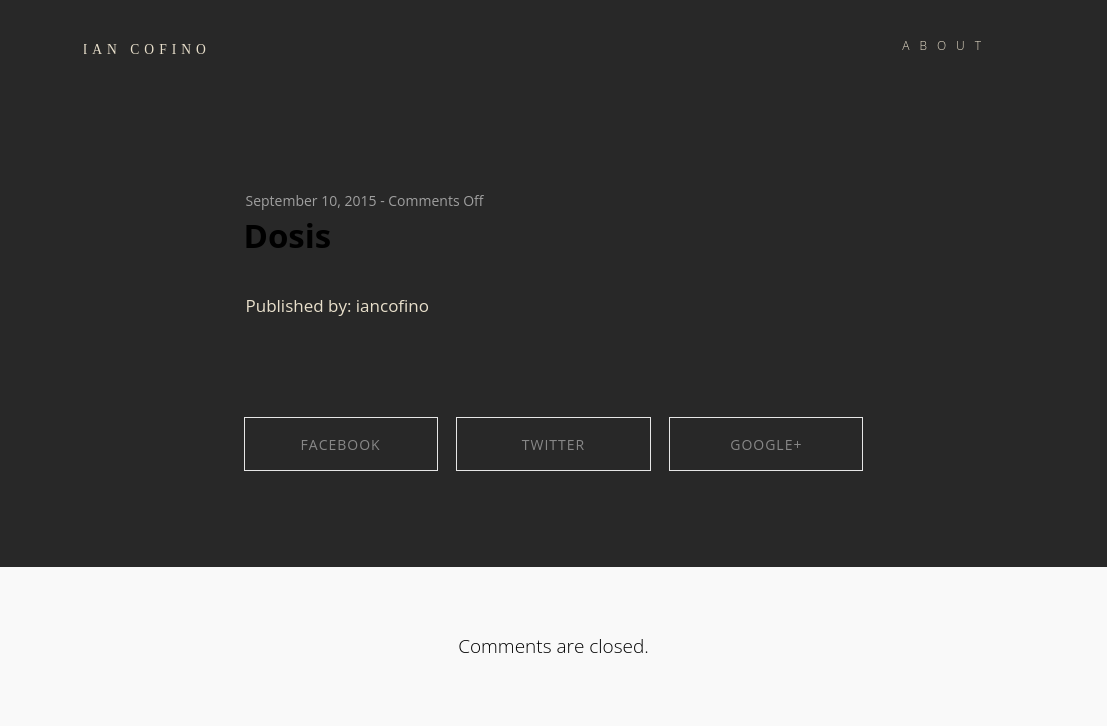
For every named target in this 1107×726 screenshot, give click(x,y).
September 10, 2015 (311, 200)
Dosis (288, 235)
